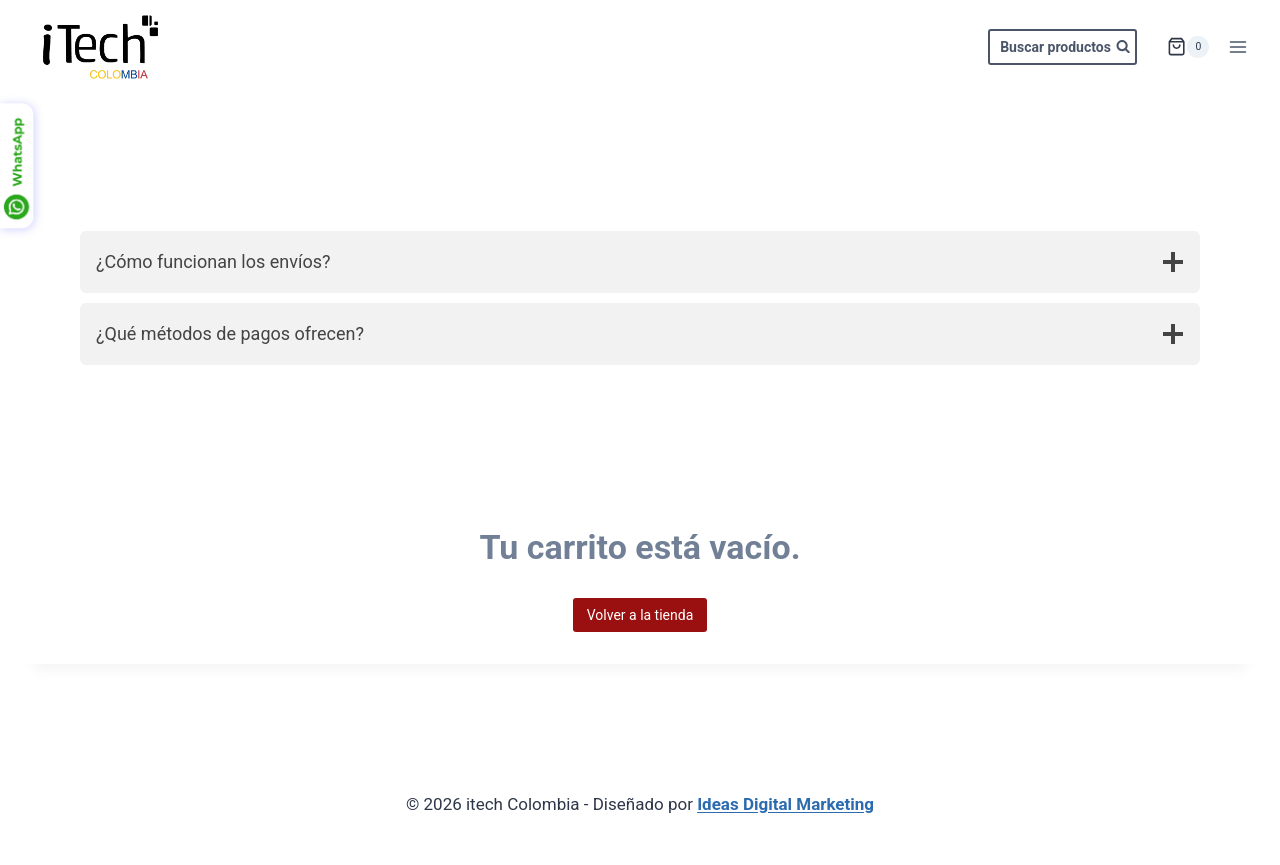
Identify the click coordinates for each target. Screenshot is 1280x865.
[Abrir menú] (1237, 46)
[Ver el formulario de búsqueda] (1062, 47)
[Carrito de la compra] (1188, 47)
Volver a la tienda (640, 615)
